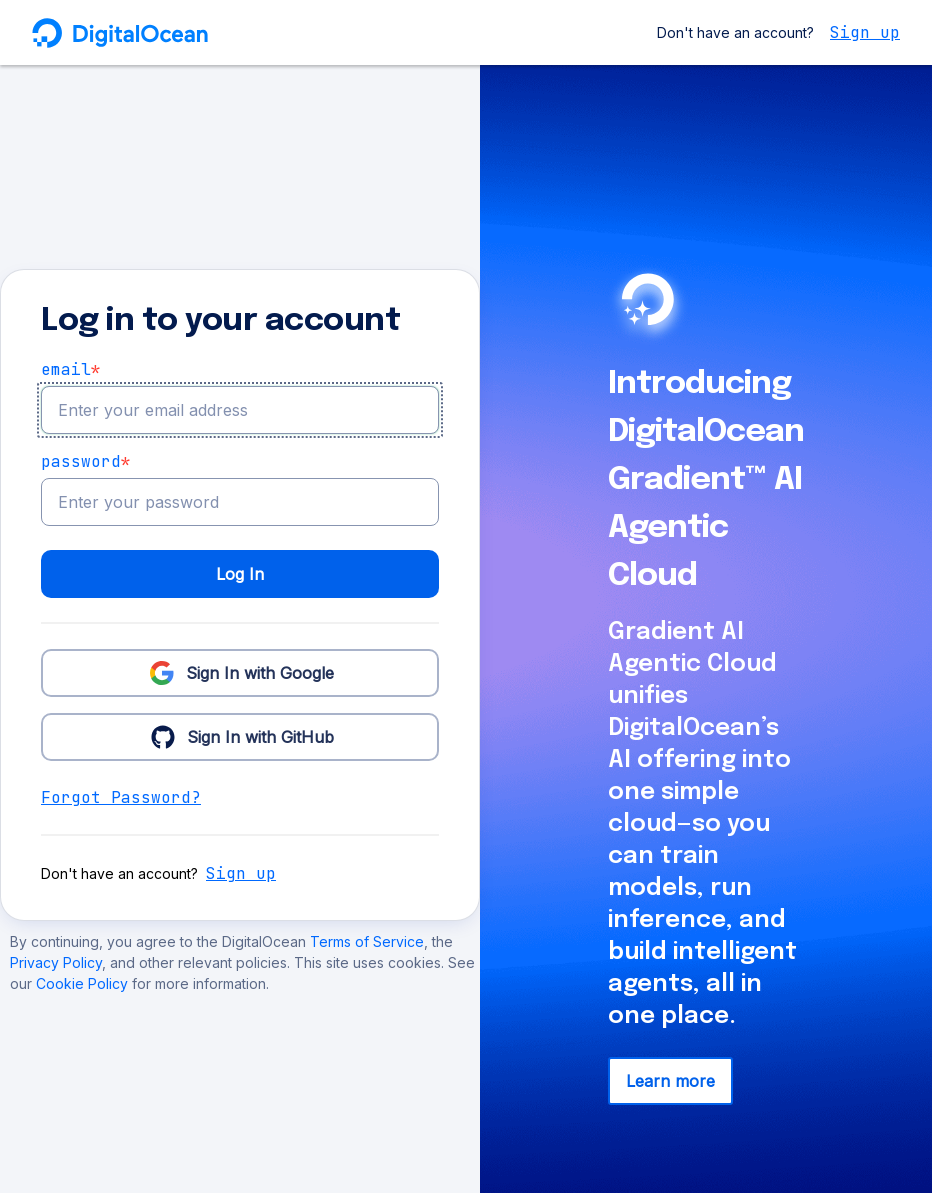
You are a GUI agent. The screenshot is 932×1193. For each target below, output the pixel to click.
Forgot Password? (121, 797)
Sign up (865, 32)
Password (86, 462)
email (71, 370)
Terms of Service (367, 941)
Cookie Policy (84, 983)
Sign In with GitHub (240, 736)
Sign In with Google (240, 672)
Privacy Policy (56, 962)
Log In (240, 574)
